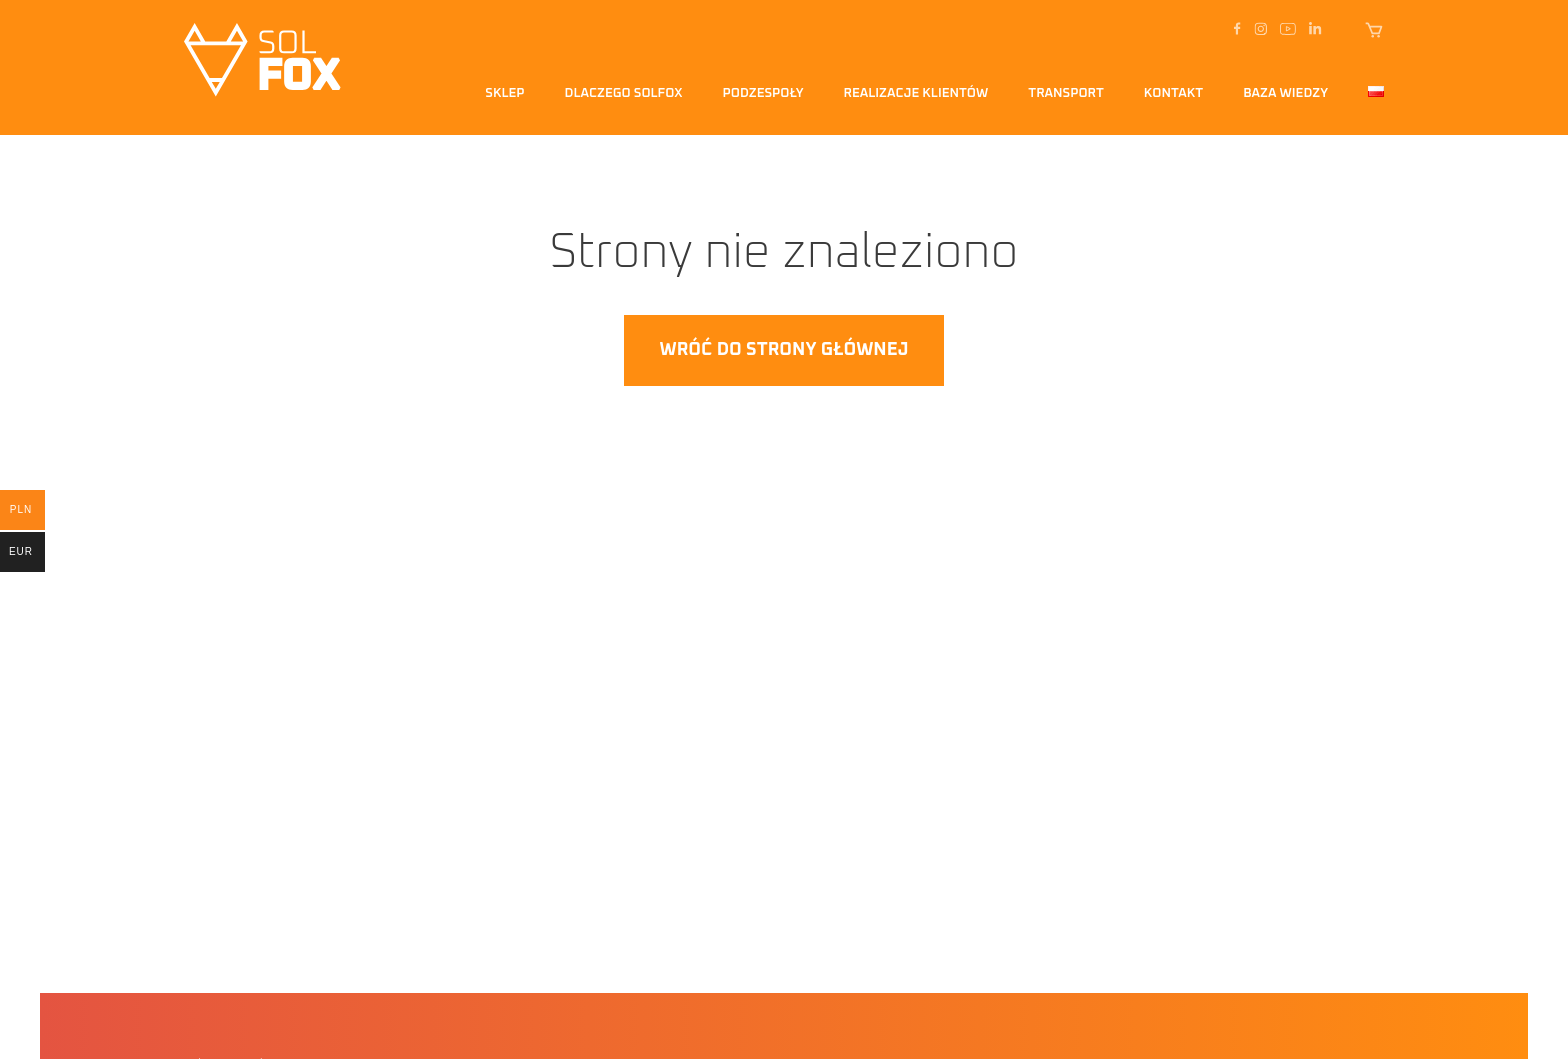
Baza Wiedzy (1285, 93)
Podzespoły (763, 93)
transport (1066, 93)
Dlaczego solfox (624, 93)
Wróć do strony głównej (783, 350)
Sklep (504, 93)
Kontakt (1173, 93)
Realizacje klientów (916, 93)
